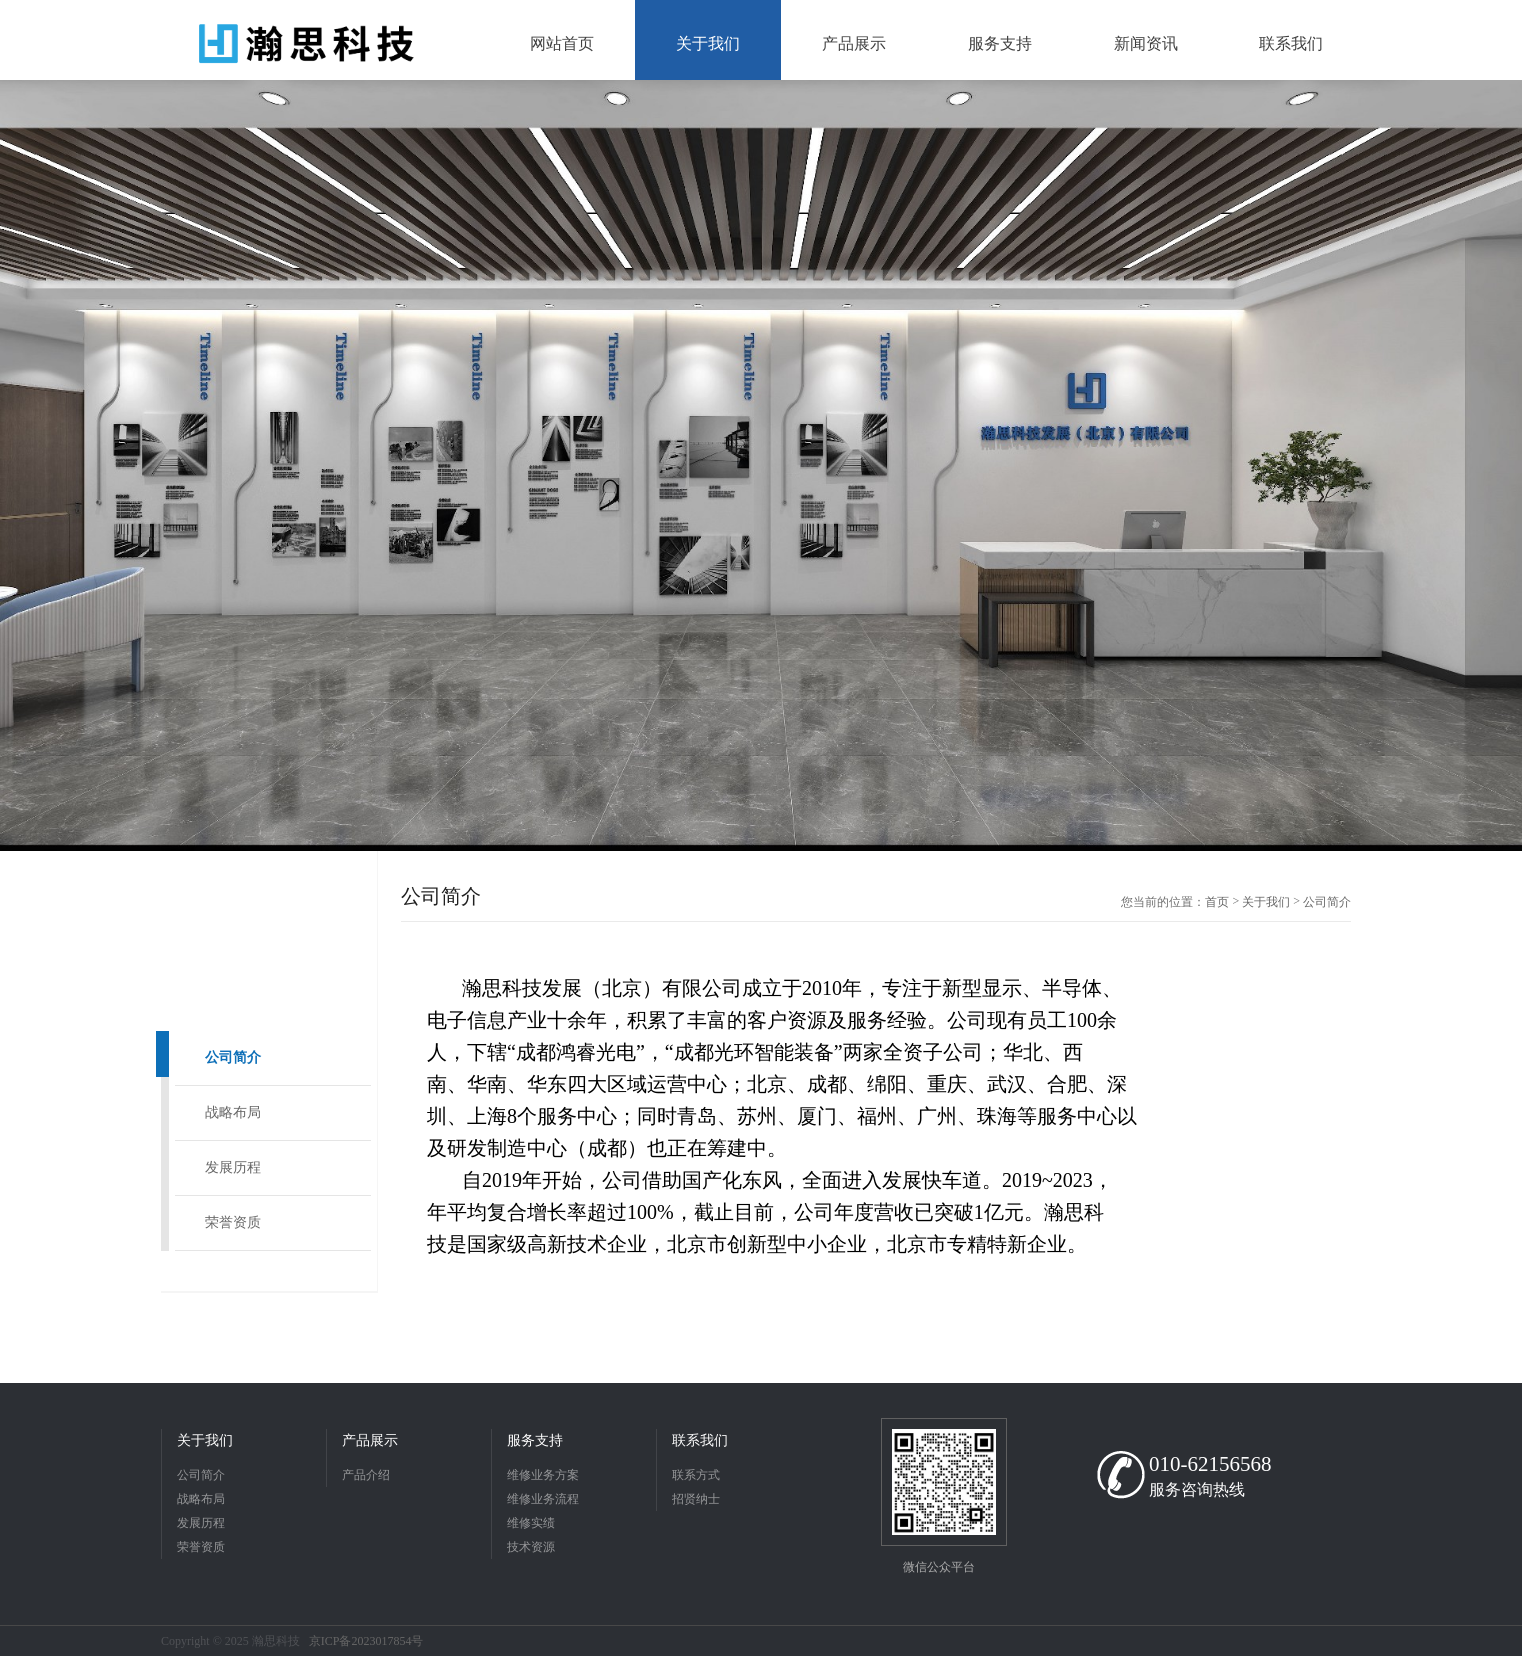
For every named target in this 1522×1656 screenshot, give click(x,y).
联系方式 (696, 1475)
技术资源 (531, 1547)
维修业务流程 (543, 1499)
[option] (761, 465)
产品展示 (370, 1440)
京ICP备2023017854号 (366, 1641)
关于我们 (1266, 902)
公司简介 (233, 1057)
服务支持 (535, 1440)
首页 (1217, 902)
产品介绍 (366, 1475)
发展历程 (233, 1167)
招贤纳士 (696, 1499)
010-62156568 (1210, 1464)
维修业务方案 (543, 1475)
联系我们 (700, 1440)
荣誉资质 (233, 1222)
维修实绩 (531, 1523)
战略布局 (233, 1112)
